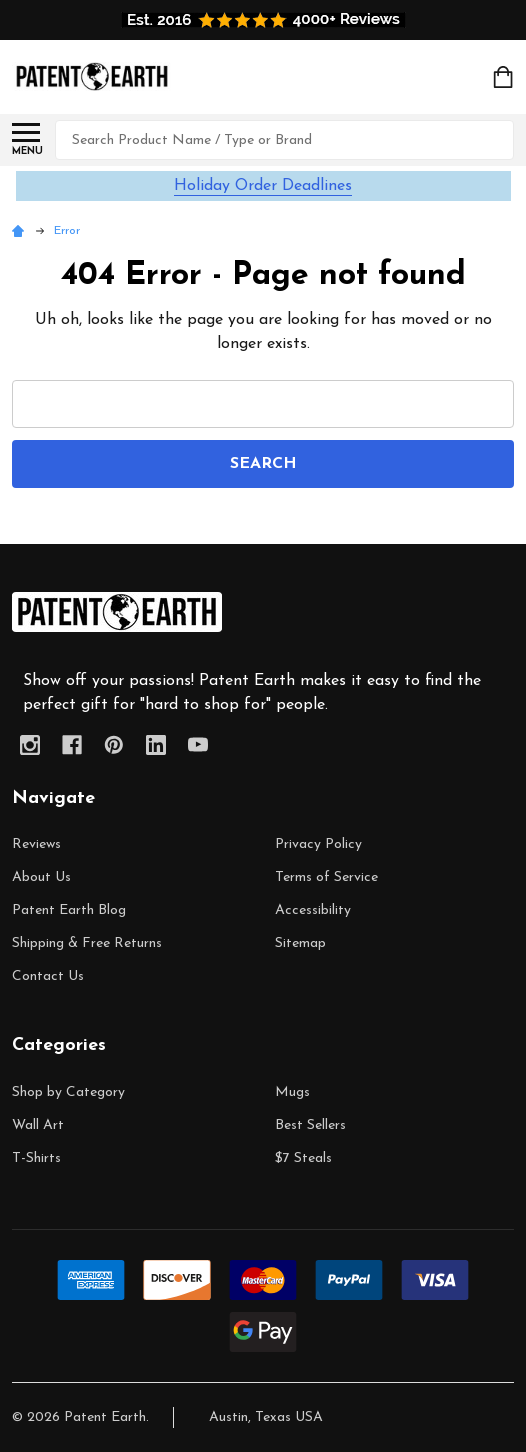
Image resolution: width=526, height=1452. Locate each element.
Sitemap (300, 943)
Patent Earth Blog (69, 910)
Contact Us (48, 976)
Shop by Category (68, 1092)
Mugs (292, 1092)
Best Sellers (310, 1125)
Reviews (36, 844)
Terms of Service (326, 877)
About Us (41, 877)
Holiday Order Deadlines (263, 186)
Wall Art (38, 1125)
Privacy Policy (318, 844)
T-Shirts (36, 1158)
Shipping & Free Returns (87, 943)
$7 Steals (303, 1158)
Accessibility (313, 910)
